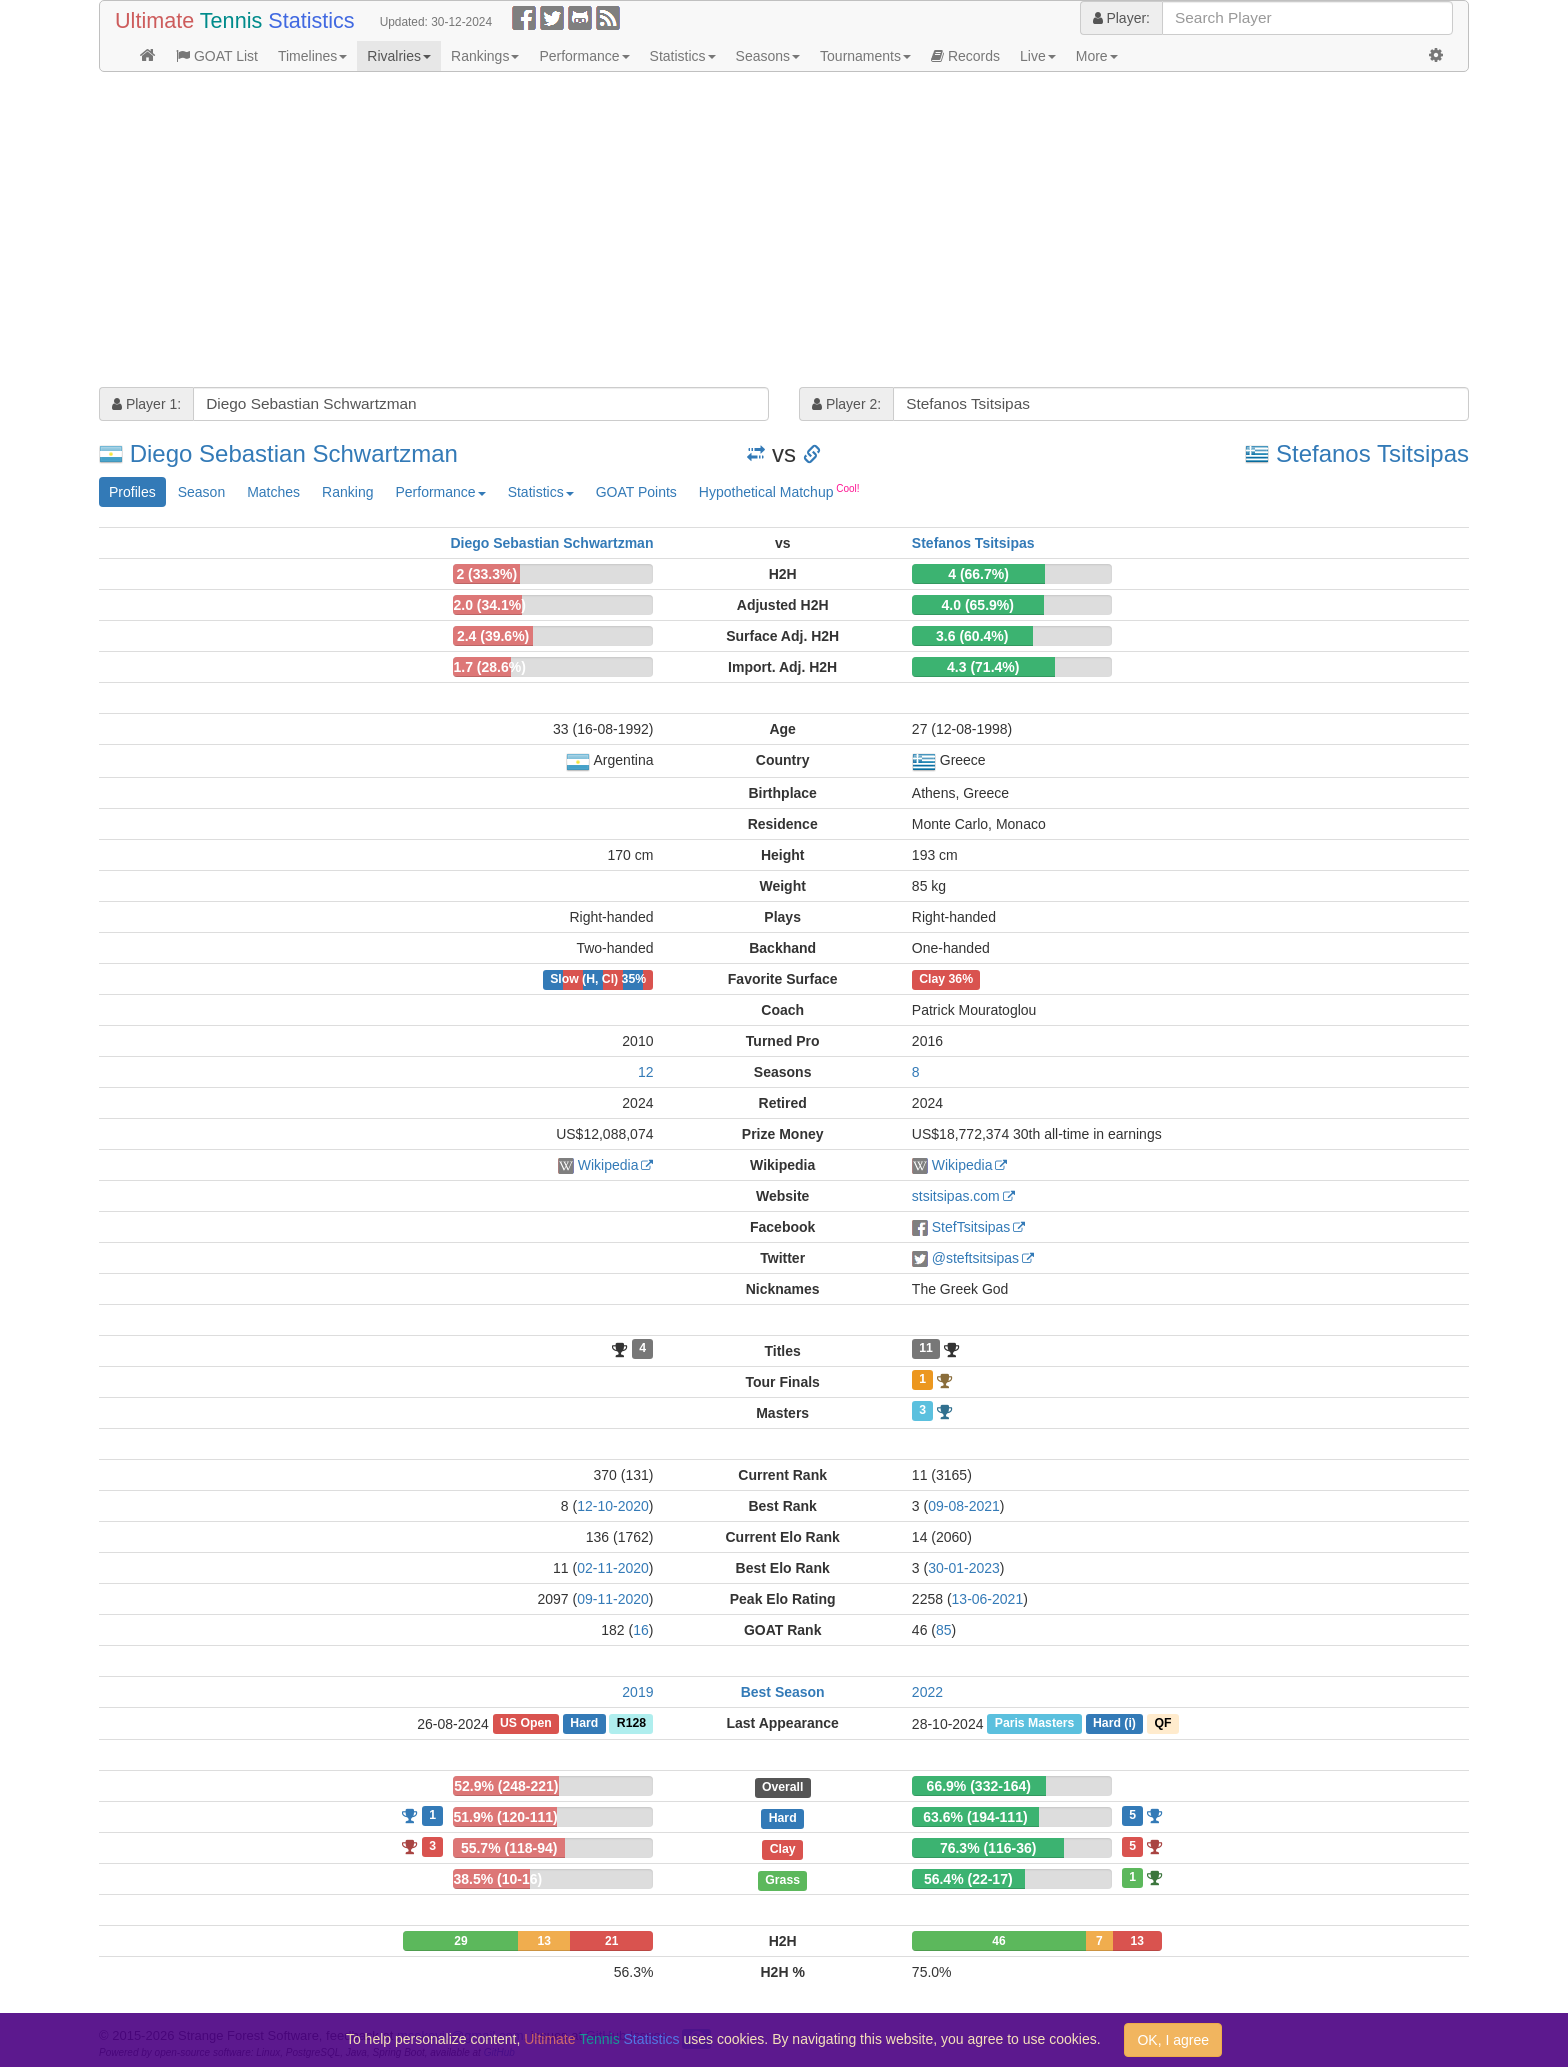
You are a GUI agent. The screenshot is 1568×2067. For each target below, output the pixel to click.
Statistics (683, 56)
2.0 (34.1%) (489, 605)
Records (965, 56)
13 (544, 1941)
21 (611, 1941)
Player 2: (846, 404)
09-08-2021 (964, 1506)
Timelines (312, 56)
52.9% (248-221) (506, 1786)
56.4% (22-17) (968, 1879)
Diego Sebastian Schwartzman (294, 453)
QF (1162, 1724)
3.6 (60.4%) (972, 636)
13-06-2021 (988, 1599)
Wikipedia (608, 1165)
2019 (637, 1692)
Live (1038, 56)
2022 (927, 1692)
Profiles (132, 492)
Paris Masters (1035, 1724)
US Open (526, 1724)
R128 (631, 1724)
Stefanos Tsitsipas (1372, 453)
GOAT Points (636, 492)
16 (641, 1630)
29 (460, 1941)
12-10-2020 (613, 1506)
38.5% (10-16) (497, 1879)
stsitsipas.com (956, 1196)
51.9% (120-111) (505, 1817)
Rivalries (399, 56)
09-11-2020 (613, 1599)
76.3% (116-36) (988, 1848)
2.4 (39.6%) (493, 636)
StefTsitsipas (971, 1227)
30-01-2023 (964, 1568)
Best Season (783, 1692)
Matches (273, 492)
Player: (1121, 18)
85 (944, 1630)
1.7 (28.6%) (489, 667)
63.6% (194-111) (975, 1817)
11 (926, 1349)
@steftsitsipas (975, 1258)
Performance (584, 56)
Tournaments (865, 56)
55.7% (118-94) (509, 1848)
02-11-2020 (613, 1568)
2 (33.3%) (486, 574)
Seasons (768, 56)
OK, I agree (1173, 2040)
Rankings (485, 56)
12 (646, 1072)
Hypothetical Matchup (779, 491)
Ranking (347, 492)
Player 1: (146, 404)
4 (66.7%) (978, 574)
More (1097, 56)
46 (998, 1941)
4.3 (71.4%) (983, 667)
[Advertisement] (699, 232)
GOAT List (217, 56)
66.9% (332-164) (979, 1786)
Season (201, 492)
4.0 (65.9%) (978, 605)
